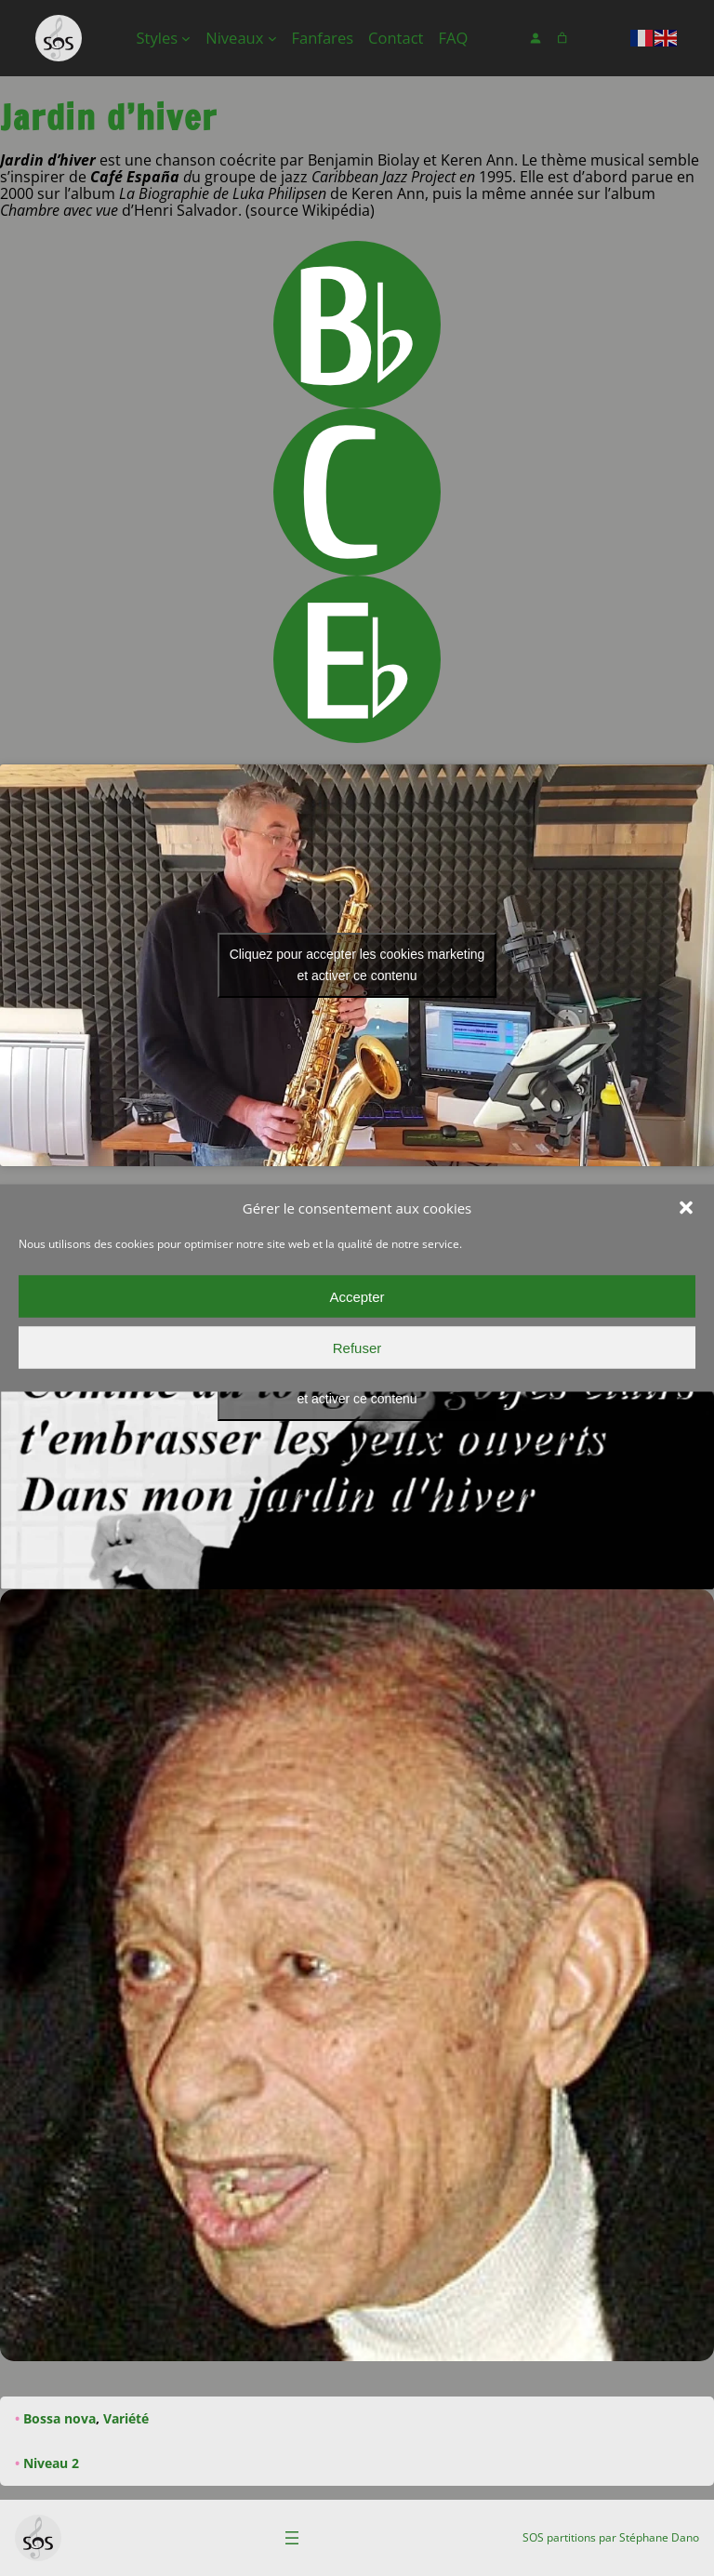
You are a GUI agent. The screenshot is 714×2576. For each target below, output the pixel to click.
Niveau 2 (51, 2463)
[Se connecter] (535, 38)
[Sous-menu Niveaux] (272, 38)
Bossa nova (59, 2418)
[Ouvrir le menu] (292, 2538)
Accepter (356, 1296)
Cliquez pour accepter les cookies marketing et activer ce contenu (357, 965)
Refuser (357, 1347)
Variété (126, 2418)
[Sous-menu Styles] (186, 38)
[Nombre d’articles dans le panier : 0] (562, 38)
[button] (686, 1208)
